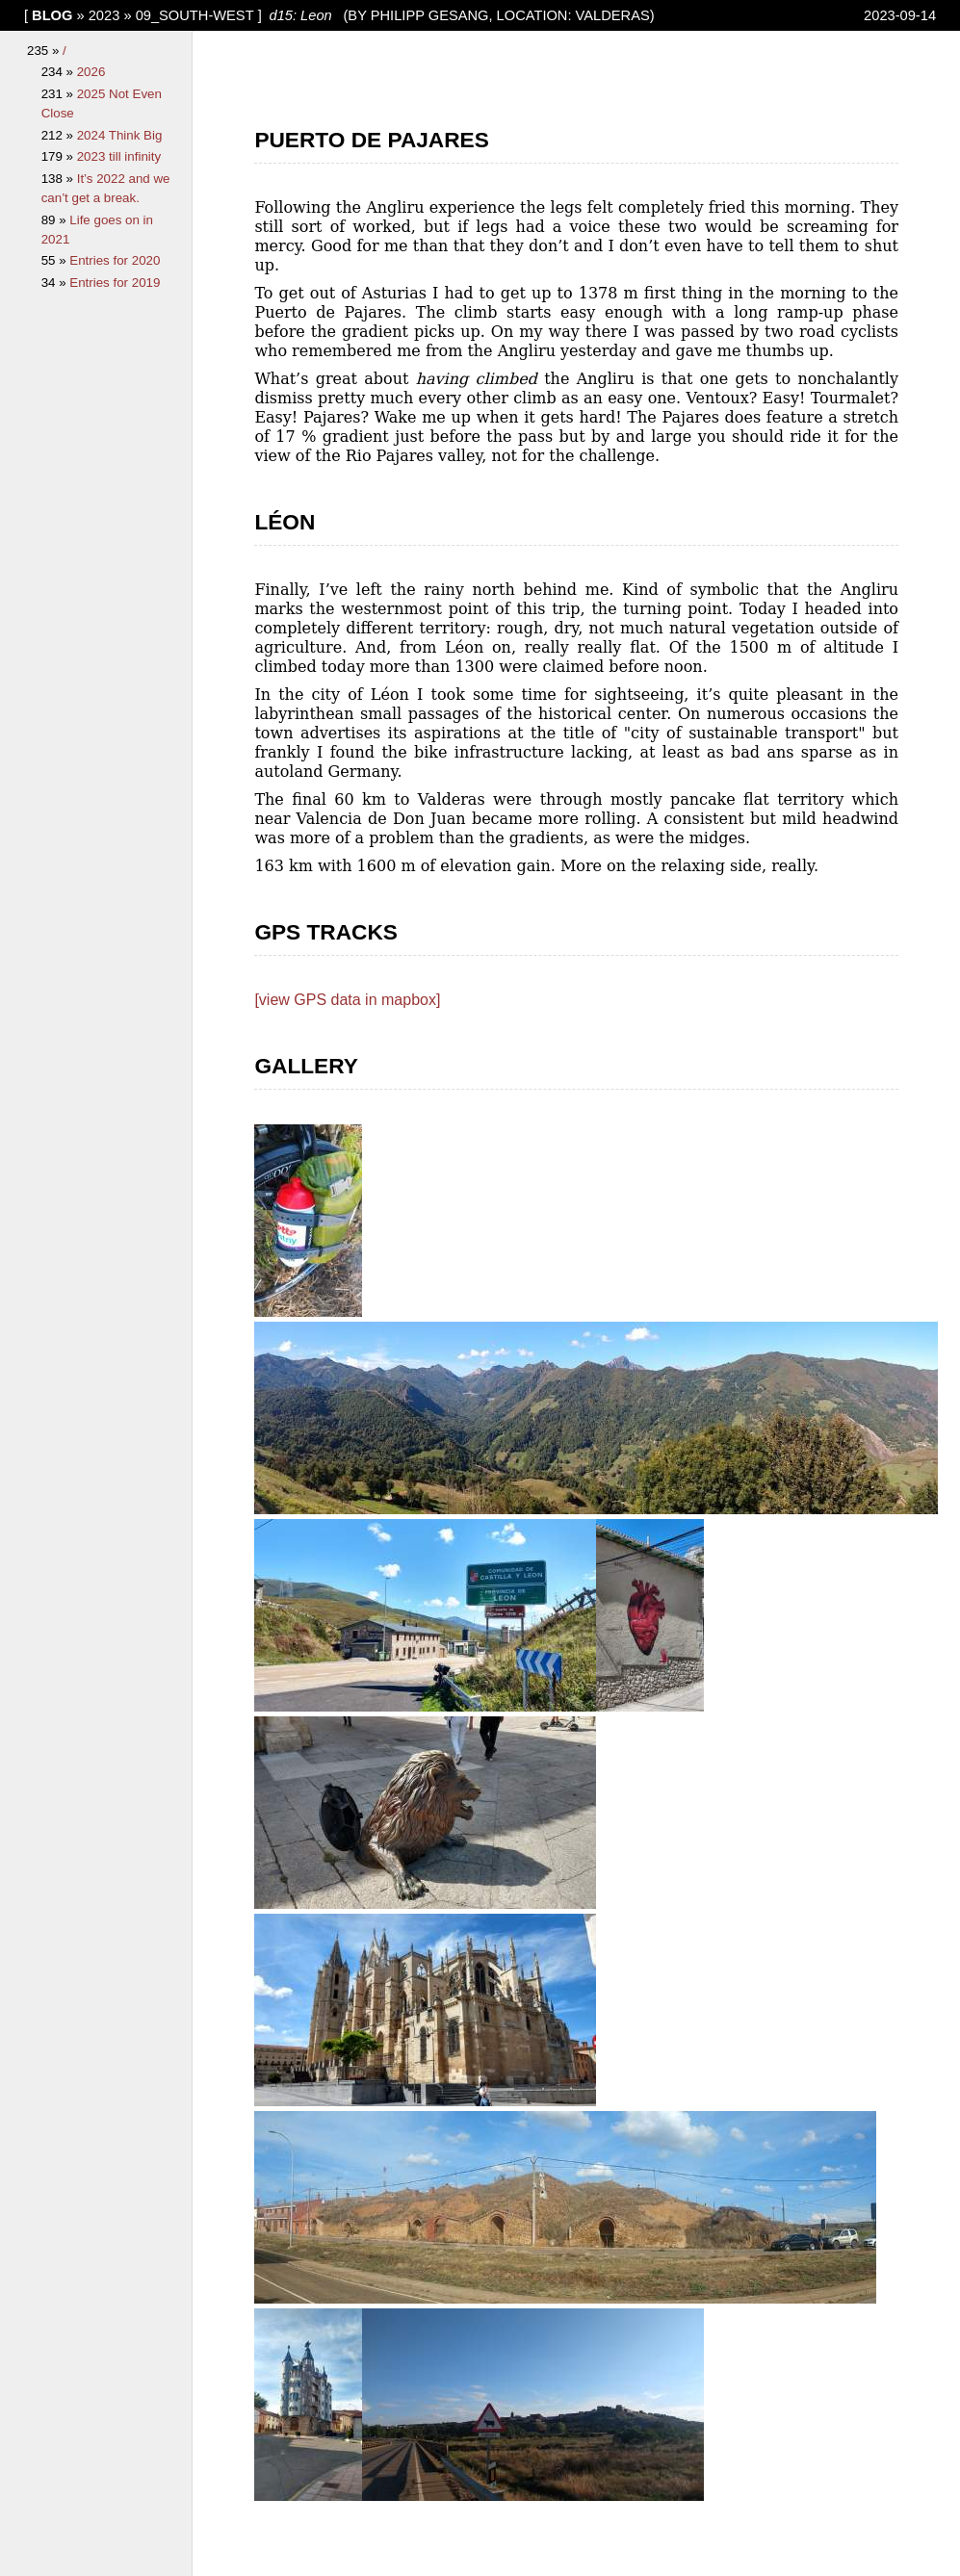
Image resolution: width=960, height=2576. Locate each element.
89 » (55, 220)
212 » (59, 135)
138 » (59, 178)
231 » (59, 94)
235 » (45, 50)
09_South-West (195, 15)
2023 (104, 15)
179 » (59, 156)
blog (52, 15)
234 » (59, 71)
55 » (55, 260)
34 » (55, 282)
